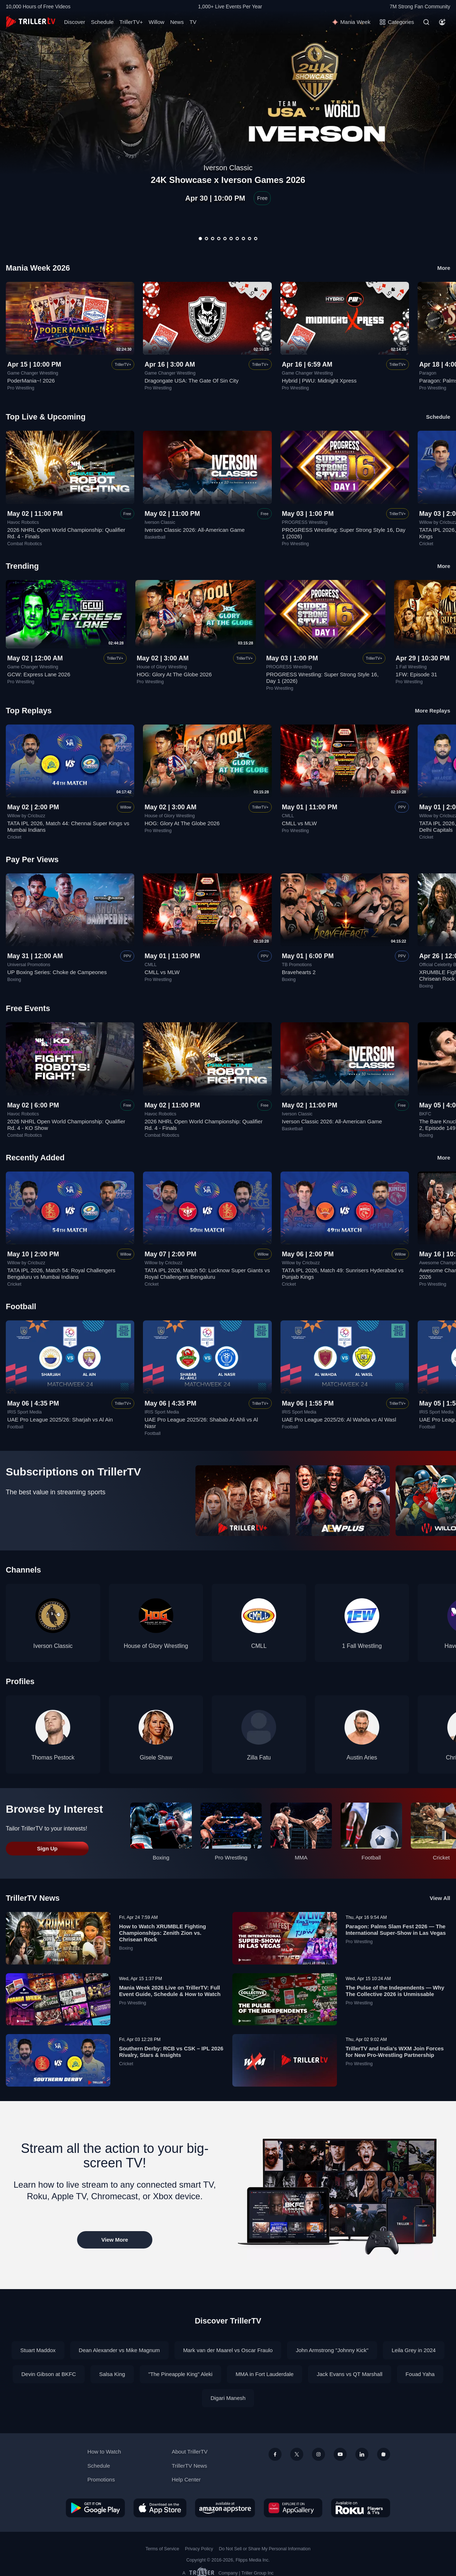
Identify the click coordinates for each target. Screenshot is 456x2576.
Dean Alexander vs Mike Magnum (119, 2350)
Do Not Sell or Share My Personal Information (265, 2548)
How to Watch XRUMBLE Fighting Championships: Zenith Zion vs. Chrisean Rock (162, 1932)
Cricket (426, 543)
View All (440, 1898)
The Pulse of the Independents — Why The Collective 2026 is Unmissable (395, 1990)
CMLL (288, 815)
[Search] (426, 22)
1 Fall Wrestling (411, 666)
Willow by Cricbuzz (26, 815)
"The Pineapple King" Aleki (180, 2374)
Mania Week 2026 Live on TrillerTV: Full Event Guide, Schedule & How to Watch (169, 1990)
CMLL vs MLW (299, 823)
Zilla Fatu (259, 1757)
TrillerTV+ (131, 22)
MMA (301, 1857)
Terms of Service (162, 2548)
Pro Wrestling (20, 388)
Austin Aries (362, 1757)
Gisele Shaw (156, 1757)
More (443, 268)
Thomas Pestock (53, 1757)
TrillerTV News (33, 1898)
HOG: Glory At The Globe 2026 (174, 674)
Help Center (186, 2479)
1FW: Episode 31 (416, 674)
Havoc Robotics (23, 522)
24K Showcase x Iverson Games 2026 (228, 180)
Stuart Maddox (38, 2350)
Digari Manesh (228, 2398)
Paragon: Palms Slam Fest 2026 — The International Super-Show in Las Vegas (396, 1929)
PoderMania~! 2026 (31, 380)
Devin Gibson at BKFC (48, 2374)
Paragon (427, 373)
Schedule (102, 22)
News (177, 22)
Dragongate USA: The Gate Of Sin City (191, 380)
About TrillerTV (189, 2451)
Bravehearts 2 (299, 972)
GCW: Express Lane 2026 (38, 674)
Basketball (154, 537)
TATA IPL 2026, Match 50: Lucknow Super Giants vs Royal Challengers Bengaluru (207, 1273)
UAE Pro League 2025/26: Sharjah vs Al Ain (60, 1419)
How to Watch (104, 2451)
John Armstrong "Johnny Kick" (332, 2350)
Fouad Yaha (420, 2374)
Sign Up (47, 1848)
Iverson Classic (159, 522)
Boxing (14, 979)
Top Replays (29, 710)
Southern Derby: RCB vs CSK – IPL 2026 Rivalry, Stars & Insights (171, 2051)
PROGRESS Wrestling (305, 522)
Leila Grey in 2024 (414, 2350)
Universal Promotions (28, 964)
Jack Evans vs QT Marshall (349, 2374)
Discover (74, 22)
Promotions (101, 2479)
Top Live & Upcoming (45, 416)
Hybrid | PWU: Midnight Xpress (319, 380)
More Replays (432, 710)
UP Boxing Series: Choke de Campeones (57, 972)
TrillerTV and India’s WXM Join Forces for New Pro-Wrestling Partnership (395, 2051)
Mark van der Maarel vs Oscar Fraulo (228, 2350)
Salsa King (112, 2374)
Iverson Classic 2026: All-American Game (194, 530)
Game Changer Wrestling (32, 373)
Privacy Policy (199, 2548)
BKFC (425, 1113)
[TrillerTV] (30, 22)
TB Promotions (297, 964)
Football (15, 1426)
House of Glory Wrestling (162, 666)
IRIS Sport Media (24, 1412)
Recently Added (35, 1157)
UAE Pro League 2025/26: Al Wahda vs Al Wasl (339, 1419)
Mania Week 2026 (38, 267)
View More (114, 2240)
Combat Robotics (24, 543)
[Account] (442, 22)
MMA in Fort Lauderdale (265, 2374)
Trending (22, 566)
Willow (156, 22)
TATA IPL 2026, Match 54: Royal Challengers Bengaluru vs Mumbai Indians (61, 1273)
